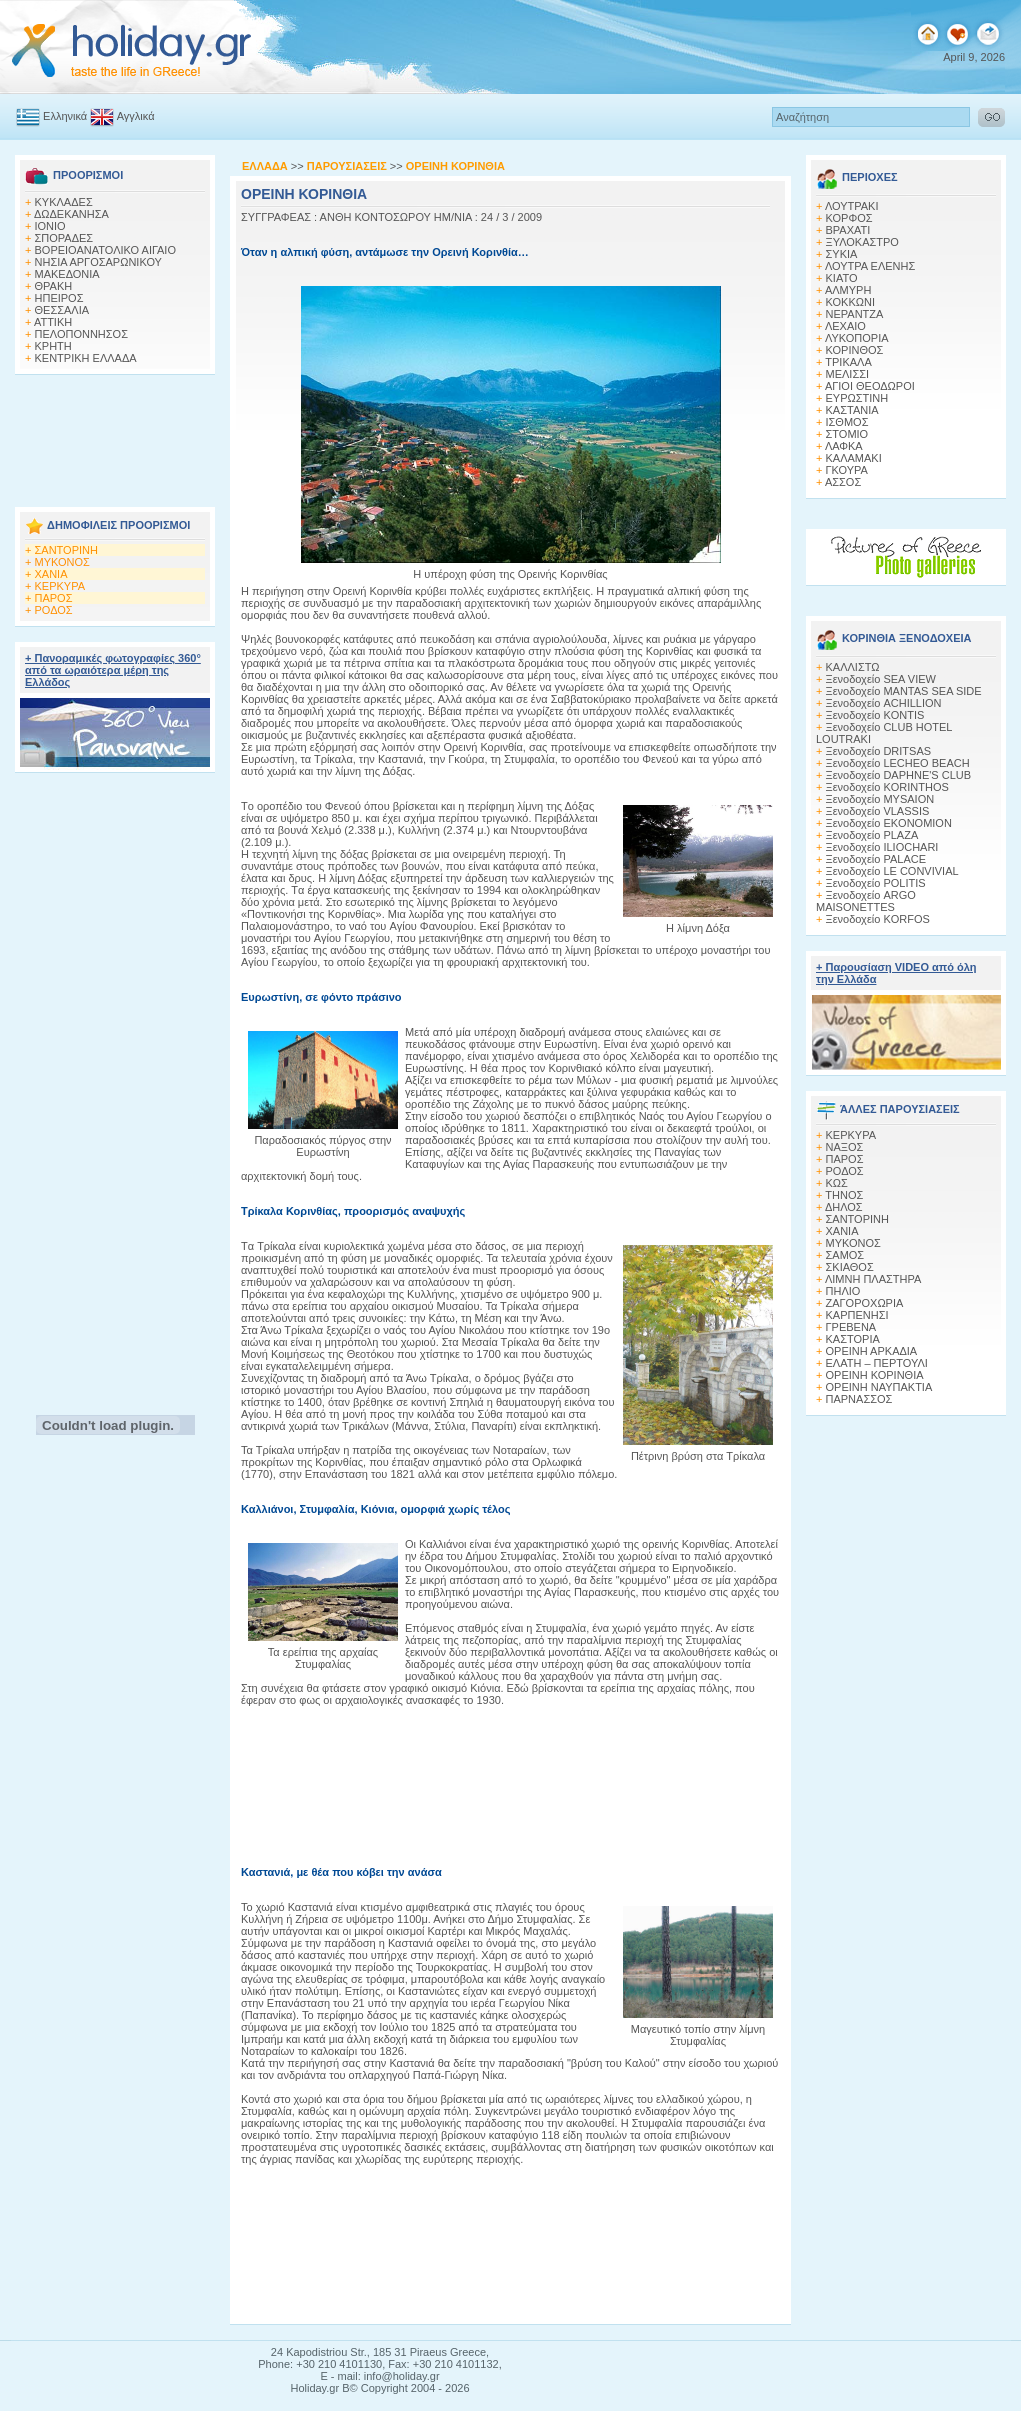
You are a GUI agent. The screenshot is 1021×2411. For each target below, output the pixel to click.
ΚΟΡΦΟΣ (849, 218)
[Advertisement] (115, 435)
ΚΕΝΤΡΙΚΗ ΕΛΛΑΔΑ (86, 358)
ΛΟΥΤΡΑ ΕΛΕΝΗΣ (870, 266)
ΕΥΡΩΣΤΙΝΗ (857, 398)
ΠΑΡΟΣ (54, 598)
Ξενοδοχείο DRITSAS (879, 751)
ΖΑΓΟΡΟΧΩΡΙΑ (865, 1303)
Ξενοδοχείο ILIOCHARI (882, 847)
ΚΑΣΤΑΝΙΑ (852, 410)
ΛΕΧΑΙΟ (845, 326)
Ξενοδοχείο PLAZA (872, 835)
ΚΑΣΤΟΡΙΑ (853, 1339)
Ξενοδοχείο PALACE (876, 859)
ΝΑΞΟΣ (845, 1147)
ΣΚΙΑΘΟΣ (850, 1267)
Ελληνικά (51, 116)
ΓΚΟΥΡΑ (847, 470)
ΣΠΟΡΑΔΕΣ (64, 238)
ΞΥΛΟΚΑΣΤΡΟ (862, 242)
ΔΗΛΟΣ (844, 1207)
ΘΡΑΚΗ (54, 286)
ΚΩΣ (837, 1183)
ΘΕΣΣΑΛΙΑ (62, 310)
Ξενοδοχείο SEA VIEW (881, 679)
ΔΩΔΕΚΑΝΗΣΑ (71, 214)
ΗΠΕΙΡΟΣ (59, 298)
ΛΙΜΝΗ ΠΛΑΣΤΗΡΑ (873, 1279)
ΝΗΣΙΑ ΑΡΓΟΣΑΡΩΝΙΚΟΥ (98, 262)
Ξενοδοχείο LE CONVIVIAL (892, 871)
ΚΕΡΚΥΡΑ (60, 586)
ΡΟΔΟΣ (54, 610)
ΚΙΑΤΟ (842, 278)
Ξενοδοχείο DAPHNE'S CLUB (899, 775)
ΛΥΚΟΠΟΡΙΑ (857, 338)
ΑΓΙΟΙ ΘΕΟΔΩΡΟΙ (870, 386)
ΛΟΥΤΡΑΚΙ (852, 206)
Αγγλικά (122, 116)
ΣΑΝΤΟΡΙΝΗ (66, 550)
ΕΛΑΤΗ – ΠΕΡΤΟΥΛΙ (877, 1363)
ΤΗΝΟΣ (844, 1195)
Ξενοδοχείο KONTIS (875, 715)
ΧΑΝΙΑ (51, 574)
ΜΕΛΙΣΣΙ (848, 374)
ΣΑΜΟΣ (845, 1255)
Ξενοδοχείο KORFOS (878, 919)
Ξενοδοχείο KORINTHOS (887, 787)
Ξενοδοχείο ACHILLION (884, 703)
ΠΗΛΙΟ (843, 1291)
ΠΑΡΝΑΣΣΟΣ (859, 1399)
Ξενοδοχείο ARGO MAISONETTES (866, 901)
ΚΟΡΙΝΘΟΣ (855, 350)
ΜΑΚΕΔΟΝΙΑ (67, 274)
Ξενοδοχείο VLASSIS (878, 811)
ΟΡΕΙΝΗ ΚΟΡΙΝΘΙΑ (875, 1375)
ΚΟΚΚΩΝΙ (850, 302)
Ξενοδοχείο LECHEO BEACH (898, 763)
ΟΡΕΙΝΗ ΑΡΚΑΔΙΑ (872, 1351)
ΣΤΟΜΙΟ (847, 434)
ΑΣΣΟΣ (843, 482)
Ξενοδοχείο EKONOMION (889, 823)
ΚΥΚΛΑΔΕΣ (64, 202)
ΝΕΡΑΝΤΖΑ (855, 314)
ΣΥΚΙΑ (842, 254)
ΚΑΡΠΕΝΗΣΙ (857, 1315)
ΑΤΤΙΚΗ (53, 322)
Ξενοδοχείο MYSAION (880, 799)
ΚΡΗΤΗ (53, 346)
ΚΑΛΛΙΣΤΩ (853, 667)
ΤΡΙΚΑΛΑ (848, 362)
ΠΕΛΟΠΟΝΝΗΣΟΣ (81, 334)
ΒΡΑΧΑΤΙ (848, 230)
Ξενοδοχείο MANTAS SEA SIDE (904, 691)
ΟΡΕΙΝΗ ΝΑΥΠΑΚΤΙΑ (879, 1387)
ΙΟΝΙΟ (50, 226)
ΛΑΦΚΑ (844, 446)
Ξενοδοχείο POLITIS (876, 883)
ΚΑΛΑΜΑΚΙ (854, 458)
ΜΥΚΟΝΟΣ (62, 562)
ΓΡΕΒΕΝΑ (851, 1327)
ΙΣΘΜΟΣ (847, 422)
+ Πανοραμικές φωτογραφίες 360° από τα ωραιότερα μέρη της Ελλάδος (113, 670)
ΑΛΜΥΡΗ (848, 290)
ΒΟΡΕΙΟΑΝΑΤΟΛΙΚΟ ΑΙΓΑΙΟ (105, 250)
